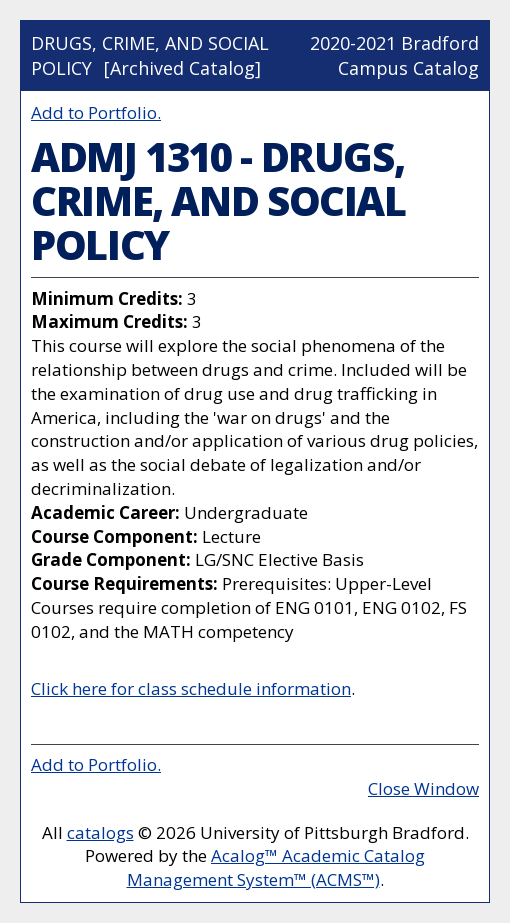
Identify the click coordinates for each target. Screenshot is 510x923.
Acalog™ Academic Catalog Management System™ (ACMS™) (276, 867)
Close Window (423, 788)
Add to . (96, 112)
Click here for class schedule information (191, 688)
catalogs (100, 832)
